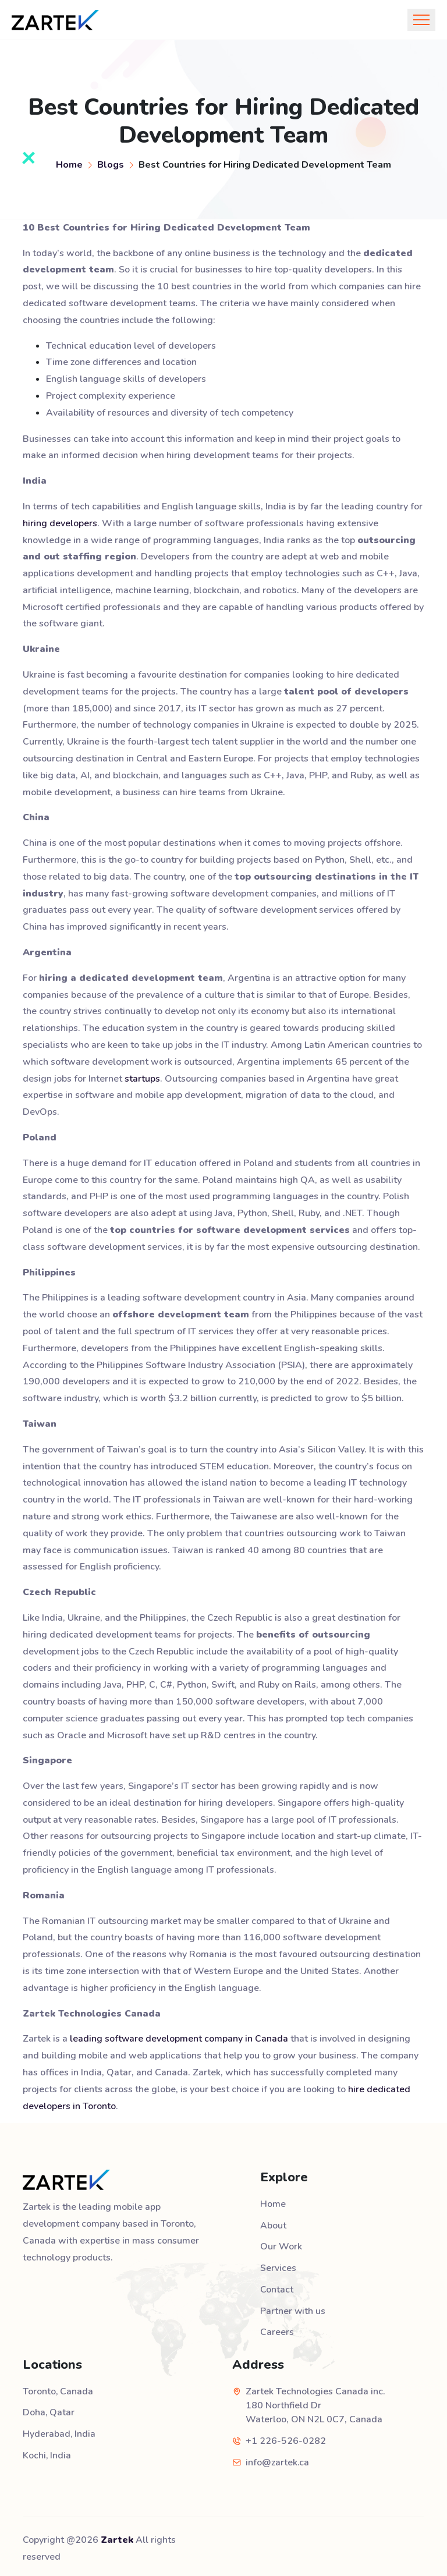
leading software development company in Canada (178, 2038)
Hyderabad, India (59, 2429)
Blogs (110, 164)
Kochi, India (47, 2450)
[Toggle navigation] (421, 20)
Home (69, 164)
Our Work (281, 2246)
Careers (277, 2329)
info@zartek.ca (277, 2459)
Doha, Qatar (49, 2409)
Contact (276, 2287)
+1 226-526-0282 (286, 2437)
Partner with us (293, 2308)
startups (142, 1078)
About (273, 2225)
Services (278, 2266)
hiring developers (60, 523)
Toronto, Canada (58, 2388)
